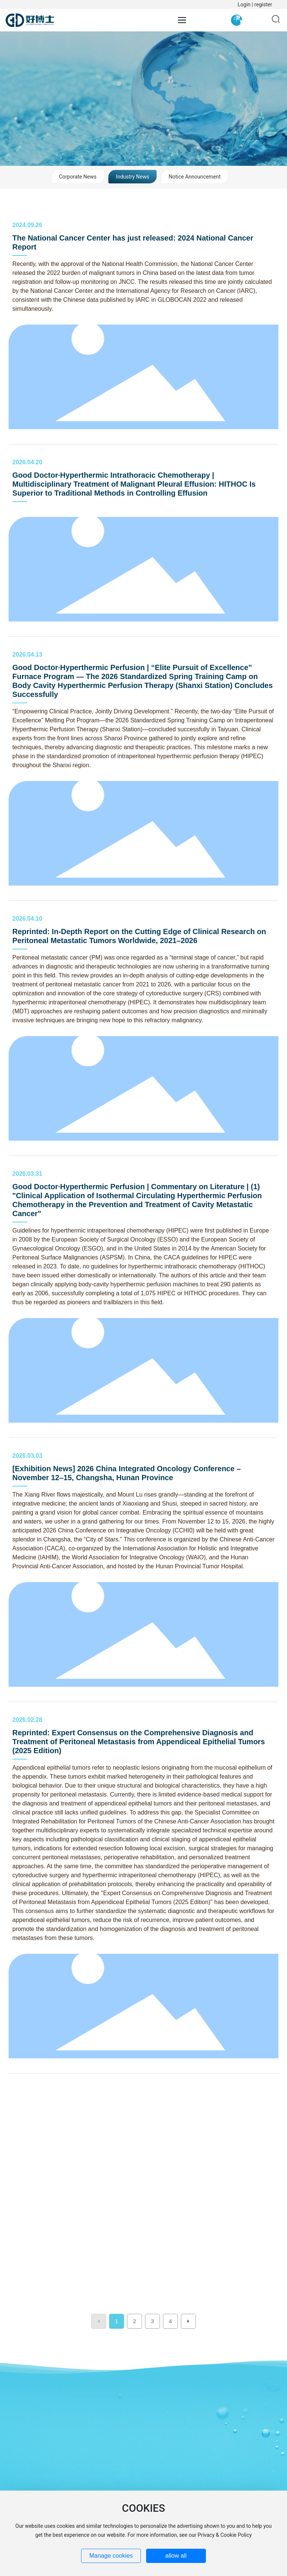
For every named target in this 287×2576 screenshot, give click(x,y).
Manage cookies (111, 2555)
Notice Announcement (194, 177)
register (263, 4)
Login (245, 4)
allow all (175, 2555)
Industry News (132, 177)
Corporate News (77, 177)
